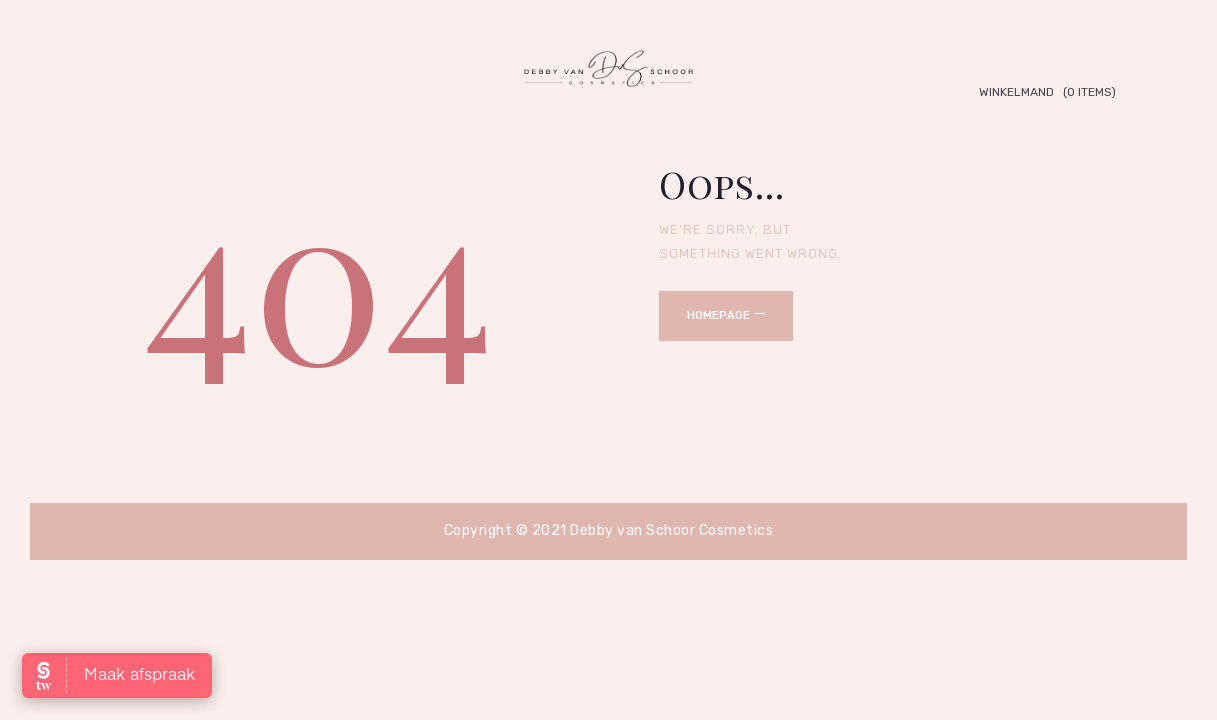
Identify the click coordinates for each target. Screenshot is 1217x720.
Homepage (718, 315)
